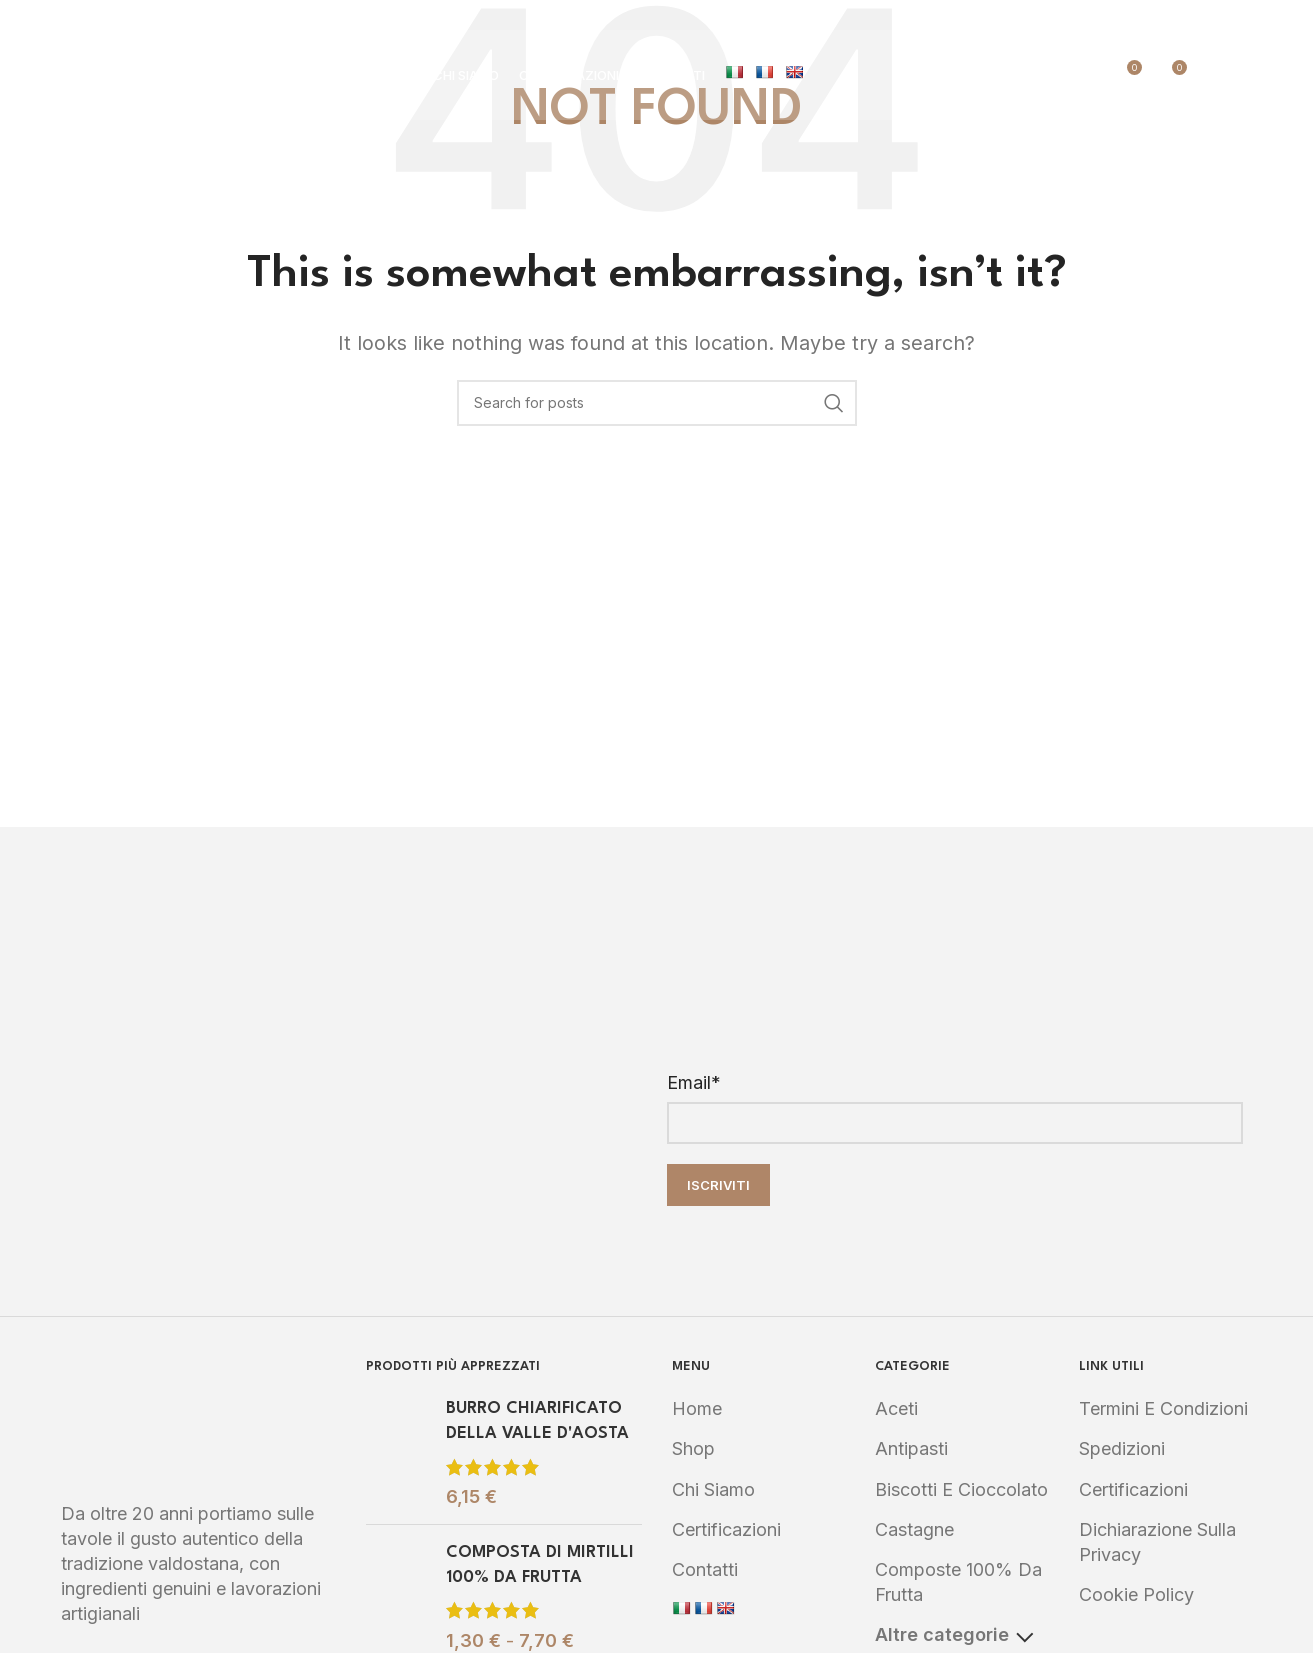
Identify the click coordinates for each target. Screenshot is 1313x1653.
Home (697, 1408)
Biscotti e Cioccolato (961, 1489)
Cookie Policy (1136, 1594)
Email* (694, 1082)
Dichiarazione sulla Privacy (1157, 1542)
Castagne (914, 1529)
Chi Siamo (713, 1489)
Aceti (896, 1408)
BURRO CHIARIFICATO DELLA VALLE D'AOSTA (537, 1421)
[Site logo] (181, 73)
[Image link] (199, 1417)
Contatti (705, 1569)
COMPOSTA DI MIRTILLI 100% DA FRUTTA (540, 1565)
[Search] (1213, 75)
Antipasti (911, 1448)
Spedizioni (1122, 1448)
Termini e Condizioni (1163, 1408)
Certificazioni (726, 1529)
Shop (693, 1448)
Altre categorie (954, 1634)
